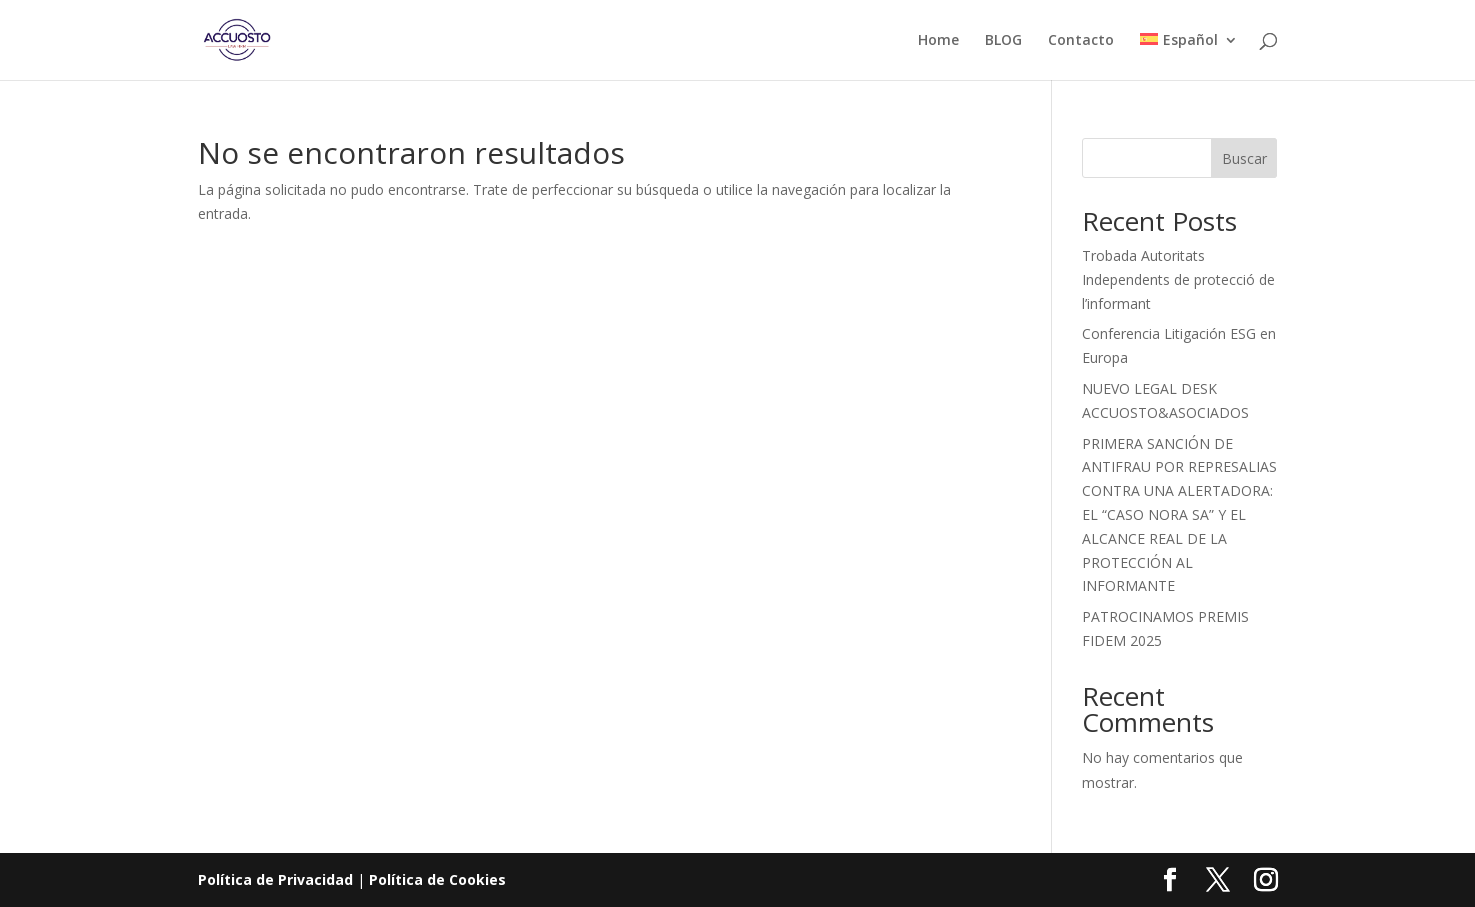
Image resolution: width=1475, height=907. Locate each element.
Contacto (1081, 41)
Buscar (1244, 158)
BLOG (1003, 41)
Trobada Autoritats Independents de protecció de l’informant (1178, 279)
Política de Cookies (437, 879)
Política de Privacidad (275, 879)
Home (938, 41)
